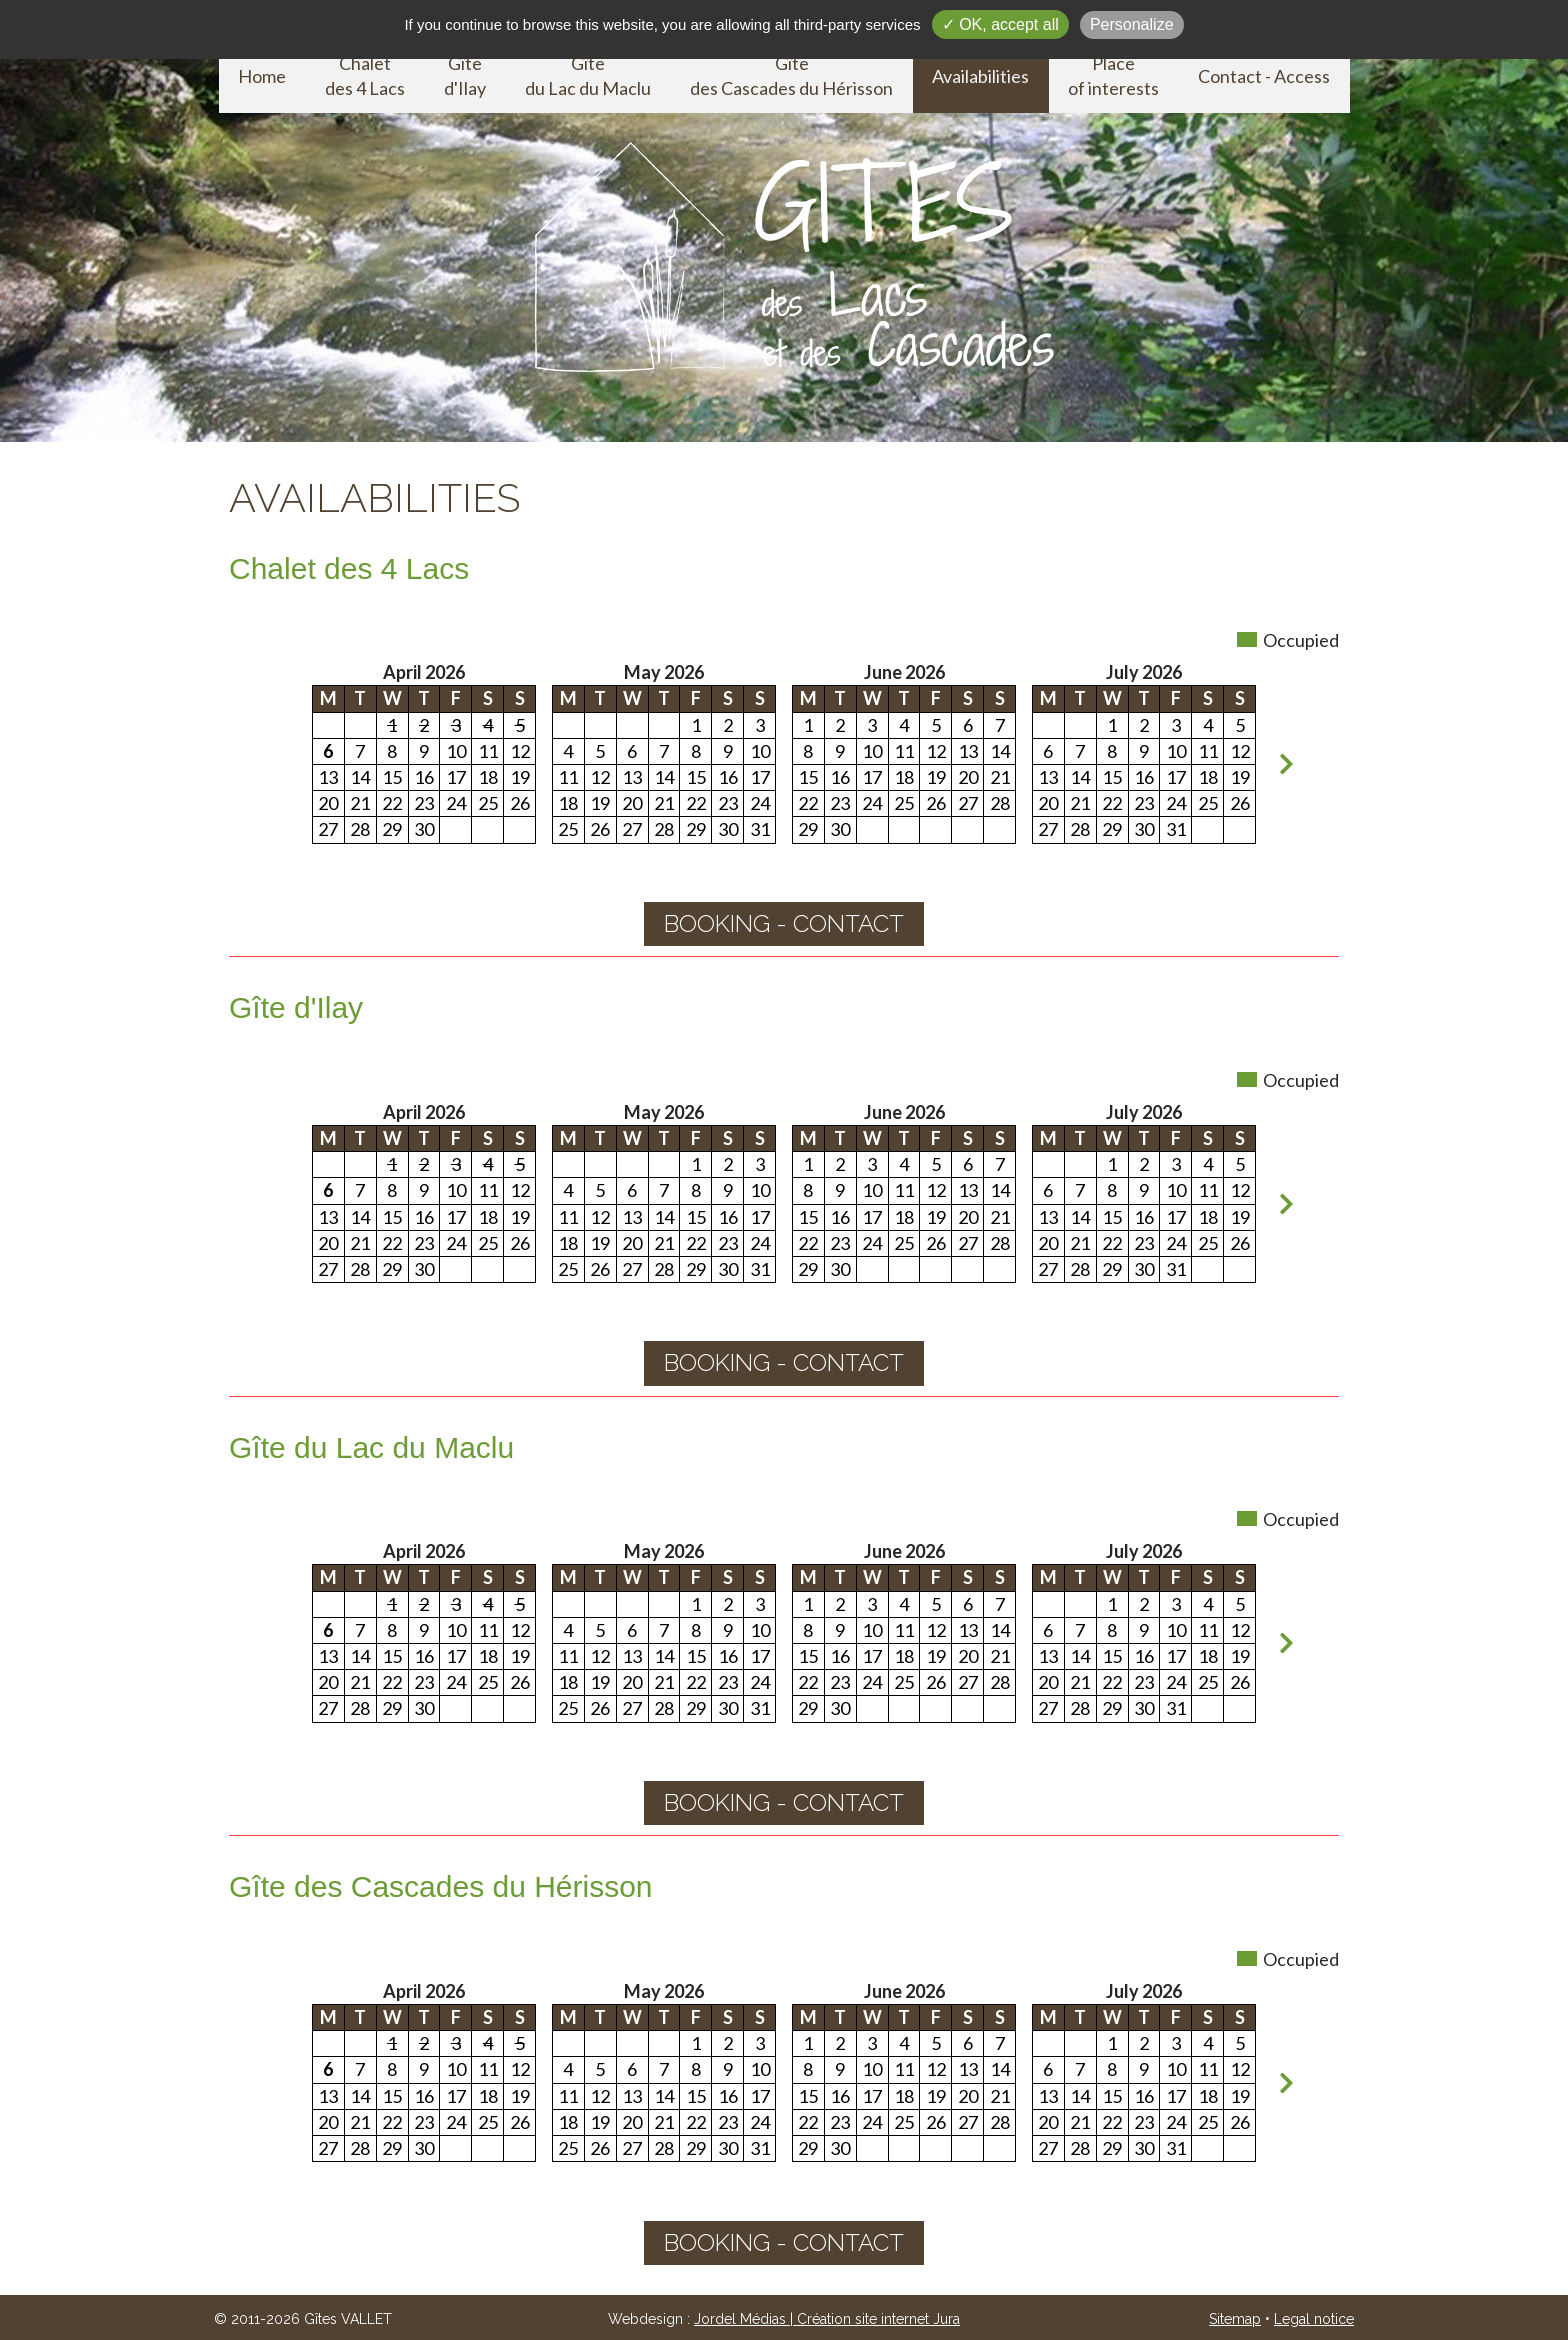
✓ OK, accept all (1000, 24)
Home (262, 76)
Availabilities (980, 76)
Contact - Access (1264, 76)
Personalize (1132, 24)
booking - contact (784, 923)
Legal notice (1314, 2319)
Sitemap (1235, 2319)
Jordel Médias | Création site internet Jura (827, 2319)
